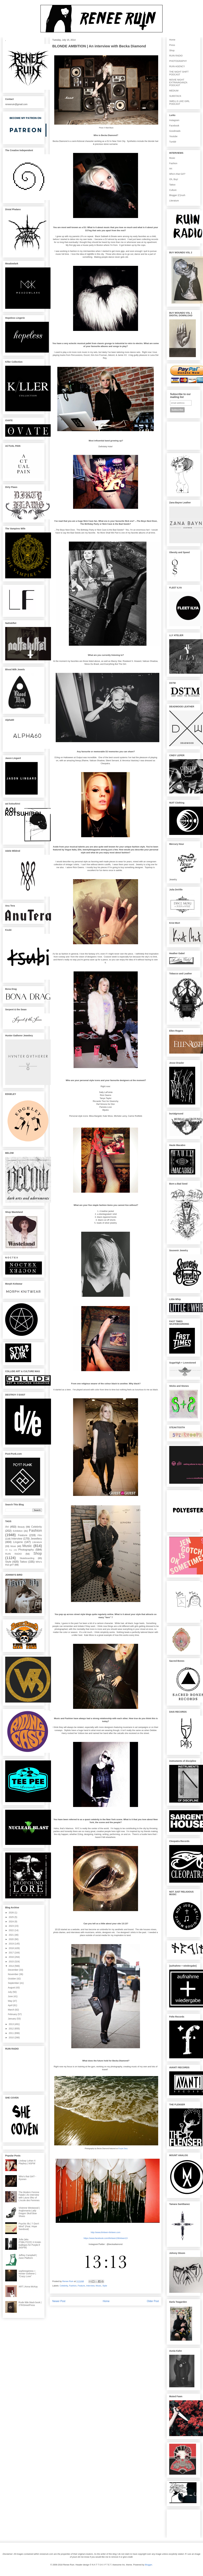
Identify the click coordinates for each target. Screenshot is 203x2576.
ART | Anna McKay (28, 2286)
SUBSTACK (175, 96)
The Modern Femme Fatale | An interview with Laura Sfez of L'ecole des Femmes (29, 2196)
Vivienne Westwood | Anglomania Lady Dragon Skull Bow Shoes (29, 2212)
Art (7, 1526)
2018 (11, 1948)
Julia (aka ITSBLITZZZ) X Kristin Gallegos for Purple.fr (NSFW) (30, 2243)
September (14, 1983)
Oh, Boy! (173, 179)
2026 (11, 1912)
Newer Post (58, 2301)
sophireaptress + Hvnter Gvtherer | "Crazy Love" (27, 2274)
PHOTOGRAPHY (178, 61)
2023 (11, 1926)
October (12, 1978)
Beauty (21, 1527)
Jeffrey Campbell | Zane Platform (28, 2256)
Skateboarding (27, 1558)
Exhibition (18, 1531)
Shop (37, 1553)
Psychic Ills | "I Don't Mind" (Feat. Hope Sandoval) (29, 2226)
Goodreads (174, 131)
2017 (11, 1952)
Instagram (174, 120)
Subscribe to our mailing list (180, 395)
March (11, 2009)
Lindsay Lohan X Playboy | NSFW (27, 2162)
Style (104, 2285)
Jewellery (36, 1538)
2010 (11, 2037)
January (12, 2018)
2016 (11, 1957)
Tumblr (172, 141)
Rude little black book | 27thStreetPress (30, 2303)
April (10, 2005)
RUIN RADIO (13, 1554)
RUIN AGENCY (177, 66)
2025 (11, 1917)
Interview (90, 2285)
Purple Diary (123, 2148)
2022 (11, 1930)
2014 (11, 1966)
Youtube (173, 136)
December (13, 1970)
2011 (11, 2033)
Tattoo (23, 1561)
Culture (173, 190)
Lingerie (18, 1542)
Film (40, 1535)
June (10, 1996)
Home (106, 2301)
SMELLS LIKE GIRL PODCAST (179, 102)
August (12, 1987)
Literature (37, 1542)
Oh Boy (8, 1550)
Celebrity (64, 2285)
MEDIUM (173, 90)
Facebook (174, 125)
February (13, 2014)
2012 (11, 2028)
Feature (81, 2285)
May (10, 2001)
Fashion (72, 2285)
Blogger (148, 2564)
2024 (11, 1921)
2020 (11, 1939)
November (13, 1974)
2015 (11, 1961)
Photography (26, 1549)
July (10, 1992)
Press (172, 45)
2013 (11, 2024)
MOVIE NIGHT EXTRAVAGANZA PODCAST (178, 82)
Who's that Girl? (177, 174)
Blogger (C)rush (177, 195)
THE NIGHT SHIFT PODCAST (179, 73)
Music (98, 2285)
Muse (13, 1546)
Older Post (153, 2301)
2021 (11, 1935)
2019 (11, 1943)
